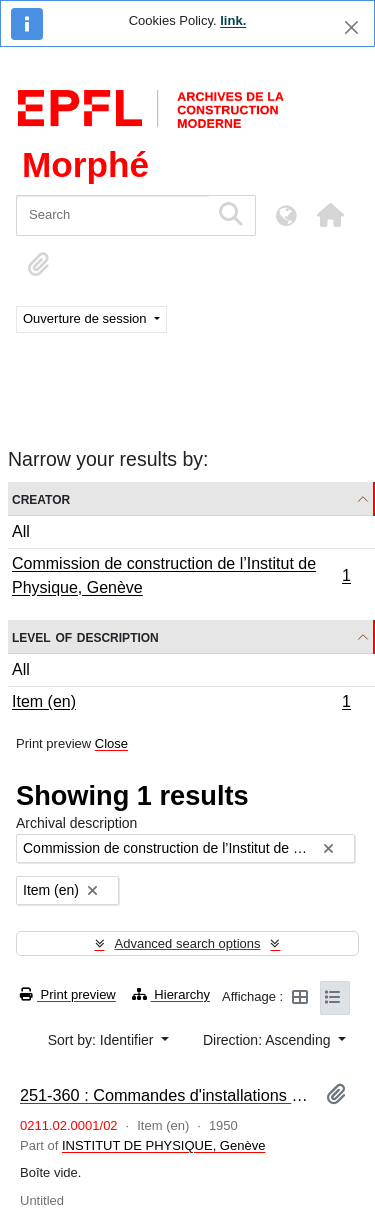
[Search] (112, 215)
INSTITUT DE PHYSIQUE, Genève (163, 1145)
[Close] (351, 27)
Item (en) (181, 704)
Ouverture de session (86, 318)
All (21, 531)
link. (233, 20)
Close (111, 743)
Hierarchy (171, 994)
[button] (330, 215)
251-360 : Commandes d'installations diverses (165, 1095)
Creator (41, 498)
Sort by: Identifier (103, 1040)
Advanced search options (188, 943)
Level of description (85, 636)
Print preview (68, 994)
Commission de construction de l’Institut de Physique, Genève (181, 575)
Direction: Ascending (269, 1040)
